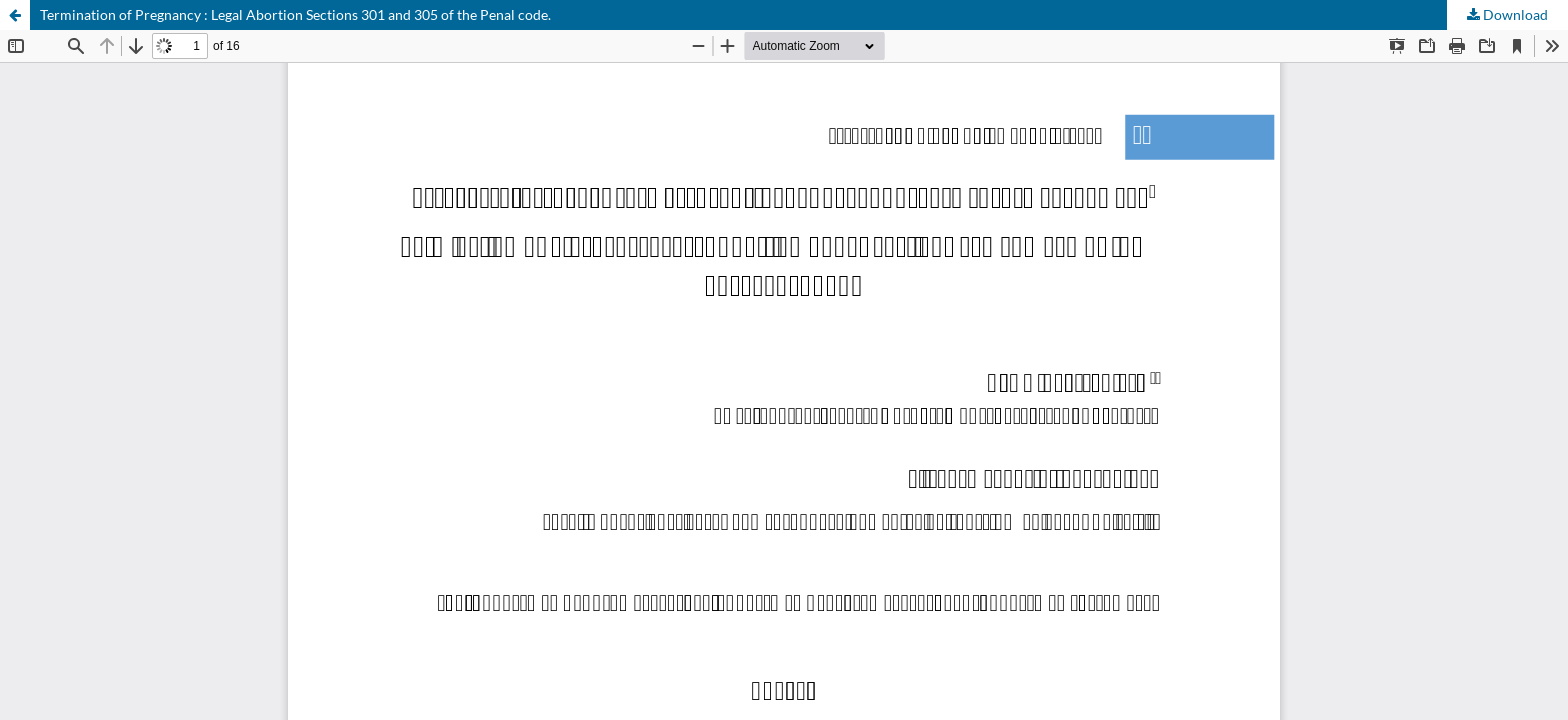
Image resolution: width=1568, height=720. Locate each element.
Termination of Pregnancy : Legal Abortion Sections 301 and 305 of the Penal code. (295, 14)
